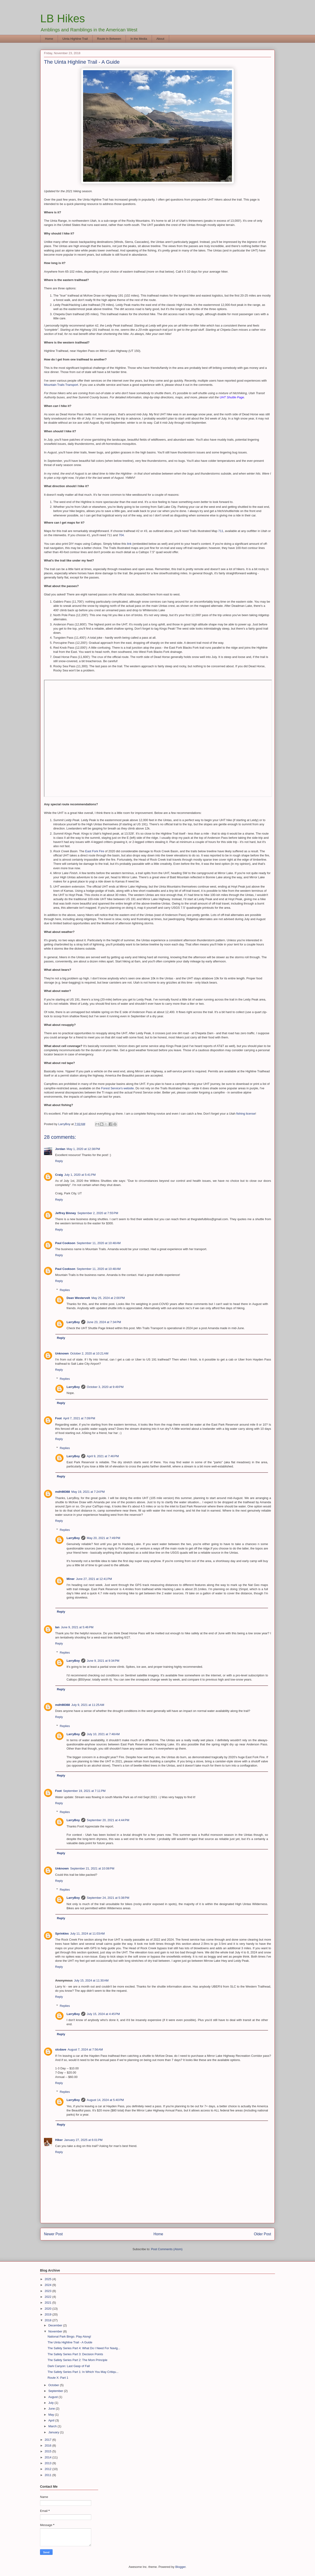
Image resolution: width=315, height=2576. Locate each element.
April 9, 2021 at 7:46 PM (103, 1456)
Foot (58, 1418)
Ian (57, 1627)
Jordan (60, 1149)
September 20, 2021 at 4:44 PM (108, 1820)
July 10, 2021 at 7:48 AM (103, 1734)
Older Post (262, 2234)
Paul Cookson (65, 1243)
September (56, 2391)
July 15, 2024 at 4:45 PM (103, 2014)
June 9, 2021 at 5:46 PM (77, 1627)
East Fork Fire (94, 851)
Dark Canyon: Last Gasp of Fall (68, 2366)
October (54, 2385)
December (55, 2325)
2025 (48, 2279)
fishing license (245, 1113)
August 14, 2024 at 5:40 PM (105, 2100)
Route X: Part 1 (57, 2377)
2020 (48, 2308)
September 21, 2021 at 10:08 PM (92, 1868)
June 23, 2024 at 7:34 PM (104, 1322)
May (51, 2414)
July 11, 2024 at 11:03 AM (87, 1933)
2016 (48, 2445)
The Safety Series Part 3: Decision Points (75, 2354)
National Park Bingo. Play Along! (69, 2336)
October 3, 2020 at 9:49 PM (105, 1387)
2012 (48, 2469)
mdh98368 (62, 1491)
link (129, 543)
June (52, 2408)
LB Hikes (62, 18)
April (51, 2420)
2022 (48, 2297)
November (55, 2331)
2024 (48, 2285)
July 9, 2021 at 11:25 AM (87, 1705)
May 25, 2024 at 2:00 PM (108, 1298)
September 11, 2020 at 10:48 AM (99, 1243)
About (160, 38)
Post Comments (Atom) (166, 2249)
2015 (48, 2451)
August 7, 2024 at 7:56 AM (85, 2049)
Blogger (180, 2567)
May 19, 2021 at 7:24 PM (88, 1491)
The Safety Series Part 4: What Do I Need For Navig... (83, 2348)
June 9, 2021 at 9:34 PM (103, 1660)
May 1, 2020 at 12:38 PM (83, 1149)
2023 (48, 2291)
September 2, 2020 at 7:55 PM (97, 1213)
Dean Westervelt (78, 1298)
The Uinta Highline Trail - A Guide (69, 2342)
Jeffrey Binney (65, 1213)
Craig (59, 1174)
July (51, 2402)
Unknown (62, 1353)
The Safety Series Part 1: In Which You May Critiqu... (82, 2372)
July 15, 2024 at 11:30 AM (91, 1980)
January (54, 2432)
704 (121, 535)
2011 (48, 2475)
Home (49, 38)
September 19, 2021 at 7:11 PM (84, 1791)
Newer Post (53, 2234)
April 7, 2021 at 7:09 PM (79, 1418)
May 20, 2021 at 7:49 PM (103, 1538)
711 (220, 531)
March (53, 2426)
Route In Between (109, 38)
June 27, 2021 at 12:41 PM (94, 1579)
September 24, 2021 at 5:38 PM (108, 1897)
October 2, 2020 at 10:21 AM (89, 1353)
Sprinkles (62, 1933)
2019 (48, 2314)
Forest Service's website (117, 1088)
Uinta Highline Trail (75, 38)
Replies (65, 1290)
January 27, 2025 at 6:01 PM (83, 2140)
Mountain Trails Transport (61, 384)
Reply (59, 1161)
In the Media (139, 38)
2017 (48, 2439)
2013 (48, 2463)
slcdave (60, 2049)
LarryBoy (73, 1322)
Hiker (59, 2140)
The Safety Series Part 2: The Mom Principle (77, 2360)
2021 (48, 2302)
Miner (71, 1579)
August (53, 2397)
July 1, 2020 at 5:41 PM (80, 1174)
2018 (48, 2320)
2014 (48, 2457)
